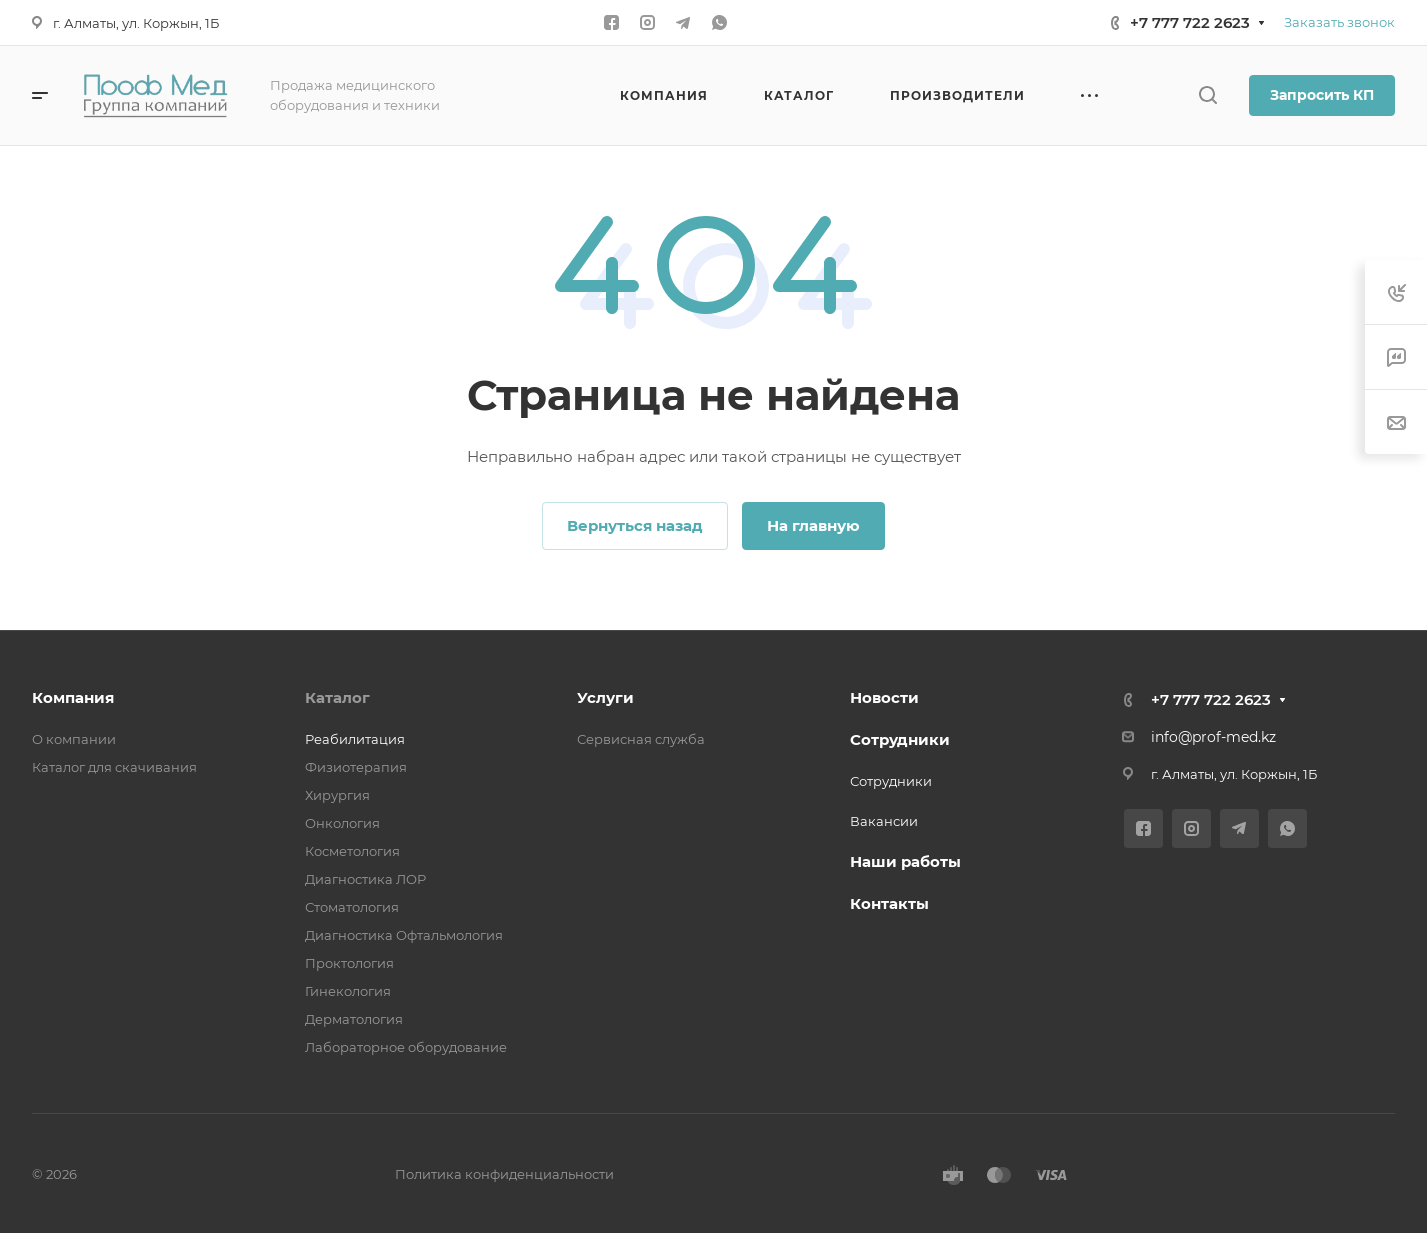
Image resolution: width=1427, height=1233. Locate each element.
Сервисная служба (641, 739)
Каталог (337, 697)
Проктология (349, 963)
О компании (74, 739)
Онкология (342, 823)
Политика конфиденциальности (504, 1174)
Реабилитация (355, 739)
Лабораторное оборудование (406, 1047)
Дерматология (354, 1019)
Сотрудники (900, 739)
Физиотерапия (356, 767)
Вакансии (884, 821)
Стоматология (352, 907)
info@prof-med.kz (1213, 737)
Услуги (605, 697)
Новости (884, 697)
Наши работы (905, 861)
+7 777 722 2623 (1190, 22)
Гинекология (348, 991)
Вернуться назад (635, 525)
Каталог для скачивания (114, 767)
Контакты (889, 903)
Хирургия (337, 795)
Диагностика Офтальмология (404, 935)
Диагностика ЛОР (365, 879)
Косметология (352, 851)
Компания (73, 697)
